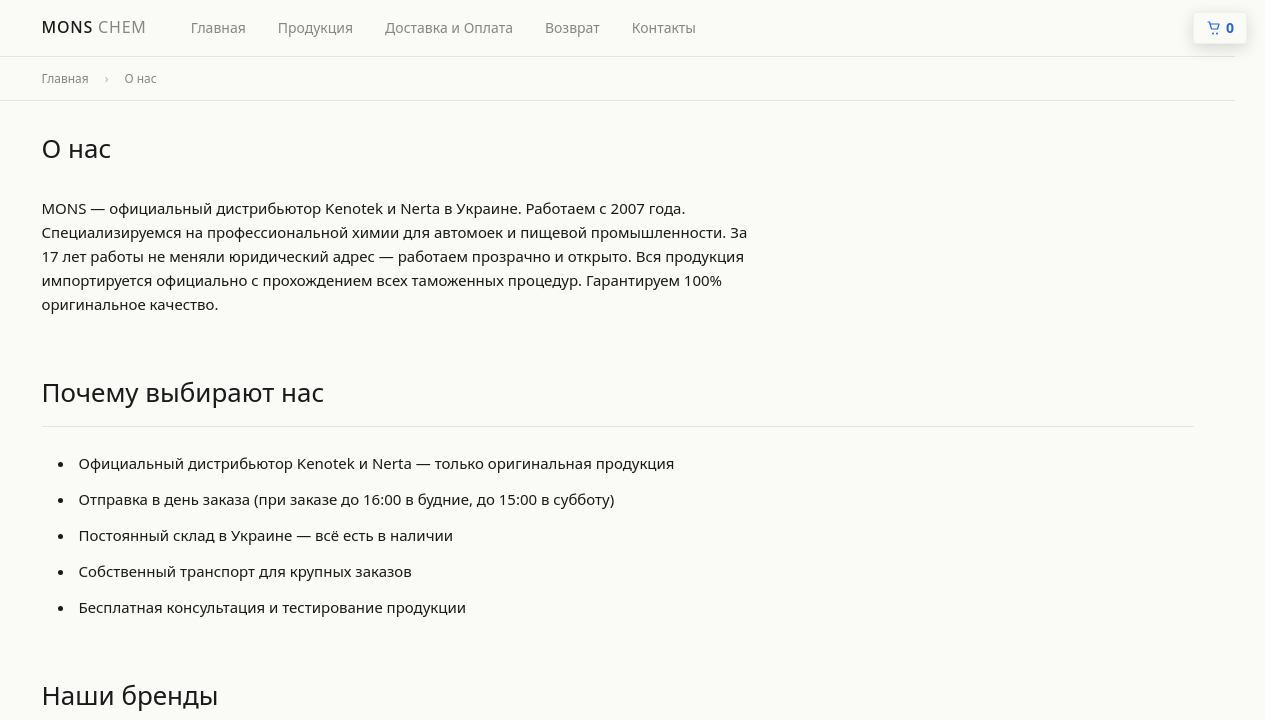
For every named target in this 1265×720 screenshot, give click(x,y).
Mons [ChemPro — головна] (94, 27)
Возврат (572, 27)
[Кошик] (1220, 28)
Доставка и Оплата (449, 27)
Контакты (664, 27)
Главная (218, 27)
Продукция (315, 27)
